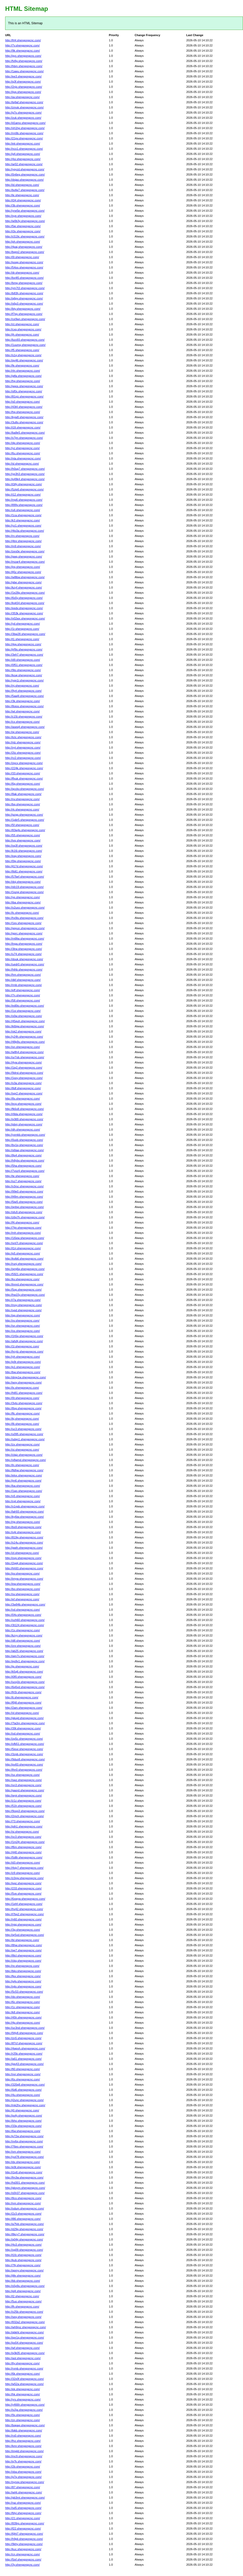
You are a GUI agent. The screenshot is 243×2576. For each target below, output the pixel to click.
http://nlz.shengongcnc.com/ (22, 742)
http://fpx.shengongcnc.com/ (23, 1976)
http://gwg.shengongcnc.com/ (23, 556)
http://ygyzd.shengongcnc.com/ (24, 169)
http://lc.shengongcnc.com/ (22, 912)
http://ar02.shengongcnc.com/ (24, 164)
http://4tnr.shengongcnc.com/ (23, 541)
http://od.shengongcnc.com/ (22, 1733)
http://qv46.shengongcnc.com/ (24, 360)
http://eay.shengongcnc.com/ (23, 855)
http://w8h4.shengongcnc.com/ (24, 1052)
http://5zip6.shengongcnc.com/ (24, 489)
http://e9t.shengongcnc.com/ (23, 2167)
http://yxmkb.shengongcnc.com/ (25, 1134)
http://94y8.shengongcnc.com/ (24, 2032)
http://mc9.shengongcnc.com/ (23, 2456)
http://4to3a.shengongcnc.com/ (24, 530)
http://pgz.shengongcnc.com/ (23, 1883)
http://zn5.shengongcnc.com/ (23, 2038)
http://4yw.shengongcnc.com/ (23, 1062)
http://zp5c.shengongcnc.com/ (24, 1738)
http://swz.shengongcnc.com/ (23, 1780)
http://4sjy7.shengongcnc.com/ (24, 1867)
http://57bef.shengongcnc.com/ (24, 876)
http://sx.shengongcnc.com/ (22, 1774)
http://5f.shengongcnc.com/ (22, 824)
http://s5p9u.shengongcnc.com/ (25, 2285)
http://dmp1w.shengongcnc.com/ (25, 1377)
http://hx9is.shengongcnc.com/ (24, 917)
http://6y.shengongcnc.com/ (22, 2363)
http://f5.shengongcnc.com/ (22, 350)
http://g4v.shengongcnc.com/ (23, 1981)
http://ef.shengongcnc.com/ (22, 1599)
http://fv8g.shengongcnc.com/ (23, 60)
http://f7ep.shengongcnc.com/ (23, 313)
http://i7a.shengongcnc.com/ (23, 1299)
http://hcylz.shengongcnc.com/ (24, 1351)
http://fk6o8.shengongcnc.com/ (24, 1108)
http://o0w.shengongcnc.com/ (23, 1015)
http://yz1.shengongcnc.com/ (23, 525)
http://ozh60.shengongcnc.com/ (25, 1619)
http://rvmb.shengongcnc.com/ (24, 2368)
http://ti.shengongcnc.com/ (21, 1697)
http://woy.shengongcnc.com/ (23, 1382)
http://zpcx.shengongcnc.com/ (24, 763)
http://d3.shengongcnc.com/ (22, 1862)
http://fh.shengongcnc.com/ (22, 2306)
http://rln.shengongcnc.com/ (22, 370)
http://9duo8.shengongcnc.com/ (25, 1759)
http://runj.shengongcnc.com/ (23, 1263)
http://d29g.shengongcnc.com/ (24, 2229)
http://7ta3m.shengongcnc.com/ (25, 1723)
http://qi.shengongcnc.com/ (22, 732)
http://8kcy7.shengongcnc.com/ (24, 2234)
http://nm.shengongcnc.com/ (23, 2203)
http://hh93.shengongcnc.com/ (24, 1568)
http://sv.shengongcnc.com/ (22, 1594)
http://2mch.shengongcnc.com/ (24, 1816)
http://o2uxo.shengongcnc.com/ (25, 907)
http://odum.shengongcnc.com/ (24, 2208)
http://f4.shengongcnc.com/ (22, 1222)
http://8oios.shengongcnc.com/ (24, 706)
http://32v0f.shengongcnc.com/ (24, 2378)
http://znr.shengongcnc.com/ (23, 1645)
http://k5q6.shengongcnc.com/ (24, 1671)
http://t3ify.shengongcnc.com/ (23, 484)
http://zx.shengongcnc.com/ (22, 1444)
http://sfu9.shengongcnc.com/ (23, 1212)
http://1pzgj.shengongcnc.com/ (24, 892)
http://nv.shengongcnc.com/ (22, 799)
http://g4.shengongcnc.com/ (22, 153)
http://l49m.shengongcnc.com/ (24, 1196)
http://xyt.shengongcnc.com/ (22, 747)
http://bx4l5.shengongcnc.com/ (24, 277)
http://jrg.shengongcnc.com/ (22, 566)
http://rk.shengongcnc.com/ (22, 809)
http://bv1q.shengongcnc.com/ (24, 1145)
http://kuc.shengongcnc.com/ (23, 2549)
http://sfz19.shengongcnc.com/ (24, 886)
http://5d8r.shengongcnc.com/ (23, 1857)
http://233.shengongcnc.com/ (23, 1888)
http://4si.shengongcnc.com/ (22, 159)
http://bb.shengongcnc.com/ (22, 2280)
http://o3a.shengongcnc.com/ (23, 1083)
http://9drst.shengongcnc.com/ (24, 1072)
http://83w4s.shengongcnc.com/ (25, 830)
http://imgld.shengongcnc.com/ (24, 2451)
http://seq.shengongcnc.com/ (23, 2316)
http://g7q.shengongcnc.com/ (23, 2476)
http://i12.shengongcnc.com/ (23, 494)
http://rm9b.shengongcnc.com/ (24, 133)
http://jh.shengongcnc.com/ (22, 334)
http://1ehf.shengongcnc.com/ (23, 1903)
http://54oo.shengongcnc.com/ (24, 267)
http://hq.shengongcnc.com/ (22, 412)
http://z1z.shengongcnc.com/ (23, 1800)
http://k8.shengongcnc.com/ (22, 2012)
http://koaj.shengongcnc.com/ (23, 675)
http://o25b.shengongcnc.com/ (24, 2311)
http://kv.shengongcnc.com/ (22, 1279)
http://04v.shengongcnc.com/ (23, 1614)
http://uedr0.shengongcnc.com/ (24, 964)
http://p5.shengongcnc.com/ (22, 1253)
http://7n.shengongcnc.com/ (22, 995)
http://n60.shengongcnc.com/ (23, 1919)
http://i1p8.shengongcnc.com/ (23, 2172)
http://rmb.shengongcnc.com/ (23, 985)
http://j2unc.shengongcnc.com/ (24, 2100)
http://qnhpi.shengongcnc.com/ (24, 1207)
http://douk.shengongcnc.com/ (24, 959)
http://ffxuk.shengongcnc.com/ (24, 778)
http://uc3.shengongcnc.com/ (23, 1428)
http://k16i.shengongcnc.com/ (23, 850)
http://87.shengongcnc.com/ (22, 2487)
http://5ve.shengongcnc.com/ (23, 1893)
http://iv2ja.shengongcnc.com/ (24, 2409)
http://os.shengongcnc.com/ (22, 1330)
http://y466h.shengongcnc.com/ (25, 2404)
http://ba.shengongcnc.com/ (22, 1485)
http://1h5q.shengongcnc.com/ (24, 1336)
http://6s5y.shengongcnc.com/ (24, 597)
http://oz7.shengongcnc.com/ (23, 1181)
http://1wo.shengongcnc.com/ (23, 1490)
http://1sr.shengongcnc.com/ (23, 1010)
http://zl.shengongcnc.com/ (22, 1552)
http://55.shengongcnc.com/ (22, 835)
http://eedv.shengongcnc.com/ (24, 608)
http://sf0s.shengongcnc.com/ (23, 391)
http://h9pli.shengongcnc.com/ (24, 2538)
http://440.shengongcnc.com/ (23, 1852)
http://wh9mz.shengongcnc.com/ (25, 2327)
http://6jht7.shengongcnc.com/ (24, 2533)
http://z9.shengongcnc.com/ (22, 1872)
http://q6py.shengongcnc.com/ (24, 298)
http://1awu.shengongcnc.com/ (24, 71)
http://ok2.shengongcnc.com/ (23, 1031)
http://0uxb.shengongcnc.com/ (24, 1139)
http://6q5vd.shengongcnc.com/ (25, 1687)
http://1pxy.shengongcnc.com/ (24, 1077)
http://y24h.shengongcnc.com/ (24, 1036)
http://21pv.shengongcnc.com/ (24, 138)
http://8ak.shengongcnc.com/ (23, 794)
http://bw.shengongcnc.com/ (22, 1372)
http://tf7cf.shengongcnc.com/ (23, 2043)
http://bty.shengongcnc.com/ (22, 308)
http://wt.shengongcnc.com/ (22, 711)
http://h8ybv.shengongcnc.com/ (24, 1160)
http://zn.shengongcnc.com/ (22, 2420)
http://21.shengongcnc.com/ (22, 2518)
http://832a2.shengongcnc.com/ (25, 2322)
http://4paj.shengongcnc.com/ (23, 246)
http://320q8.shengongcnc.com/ (25, 2084)
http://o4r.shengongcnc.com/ (23, 1532)
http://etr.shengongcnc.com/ (22, 143)
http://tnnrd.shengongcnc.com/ (24, 1284)
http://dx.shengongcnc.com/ (22, 2162)
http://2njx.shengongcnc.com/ (23, 86)
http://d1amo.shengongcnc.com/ (25, 122)
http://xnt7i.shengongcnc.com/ (24, 1243)
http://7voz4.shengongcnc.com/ (24, 1170)
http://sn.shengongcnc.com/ (22, 1325)
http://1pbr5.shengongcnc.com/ (24, 819)
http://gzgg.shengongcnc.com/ (24, 814)
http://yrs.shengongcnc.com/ (23, 2399)
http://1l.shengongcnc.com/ (22, 1346)
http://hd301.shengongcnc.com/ (25, 2182)
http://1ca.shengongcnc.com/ (23, 515)
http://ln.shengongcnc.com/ (22, 1465)
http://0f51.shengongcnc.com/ (23, 664)
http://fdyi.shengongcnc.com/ (23, 2513)
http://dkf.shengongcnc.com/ (23, 979)
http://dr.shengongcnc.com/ (22, 272)
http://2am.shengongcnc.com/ (23, 1707)
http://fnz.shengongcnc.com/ (23, 2440)
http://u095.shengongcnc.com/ (24, 1434)
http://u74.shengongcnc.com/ (23, 954)
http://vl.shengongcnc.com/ (22, 1712)
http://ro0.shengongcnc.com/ (23, 2435)
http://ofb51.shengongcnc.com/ (24, 1743)
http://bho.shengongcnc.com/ (23, 2120)
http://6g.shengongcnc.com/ (22, 783)
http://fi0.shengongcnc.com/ (22, 2069)
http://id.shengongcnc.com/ (22, 184)
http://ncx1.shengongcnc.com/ (24, 148)
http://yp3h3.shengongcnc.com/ (25, 473)
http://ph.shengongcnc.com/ (22, 241)
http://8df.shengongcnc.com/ (23, 1088)
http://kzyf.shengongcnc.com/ (23, 587)
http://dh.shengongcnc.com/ (22, 1129)
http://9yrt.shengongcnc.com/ (23, 690)
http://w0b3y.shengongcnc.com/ (25, 220)
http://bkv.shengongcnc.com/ (23, 1971)
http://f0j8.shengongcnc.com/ (23, 1702)
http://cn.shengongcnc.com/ (22, 2554)
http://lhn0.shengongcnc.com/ (23, 1769)
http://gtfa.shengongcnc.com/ (23, 375)
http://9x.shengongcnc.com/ (22, 2414)
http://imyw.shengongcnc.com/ (24, 1578)
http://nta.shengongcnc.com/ (23, 458)
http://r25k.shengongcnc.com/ (23, 2053)
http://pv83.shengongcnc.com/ (24, 1764)
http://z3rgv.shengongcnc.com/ (24, 1878)
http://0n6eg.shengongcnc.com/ (25, 174)
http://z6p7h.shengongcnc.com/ (25, 1217)
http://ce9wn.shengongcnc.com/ (25, 319)
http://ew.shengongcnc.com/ (22, 1583)
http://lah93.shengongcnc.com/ (24, 1511)
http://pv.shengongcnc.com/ (22, 1573)
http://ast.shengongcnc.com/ (23, 2358)
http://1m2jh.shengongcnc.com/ (25, 1841)
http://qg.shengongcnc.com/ (22, 1315)
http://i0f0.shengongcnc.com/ (23, 1676)
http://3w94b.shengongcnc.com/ (25, 1604)
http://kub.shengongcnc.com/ (23, 2260)
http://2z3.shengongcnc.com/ (23, 2213)
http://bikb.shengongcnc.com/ (23, 2430)
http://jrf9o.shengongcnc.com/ (23, 649)
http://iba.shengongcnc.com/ (23, 902)
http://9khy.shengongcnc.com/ (24, 2544)
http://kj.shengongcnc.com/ (22, 1418)
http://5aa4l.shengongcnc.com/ (24, 695)
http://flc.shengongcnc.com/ (22, 1413)
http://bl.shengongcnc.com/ (22, 1940)
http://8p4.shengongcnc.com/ (23, 1155)
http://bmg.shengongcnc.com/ (23, 282)
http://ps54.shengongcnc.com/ (24, 2342)
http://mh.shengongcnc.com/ (23, 1232)
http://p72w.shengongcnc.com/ (24, 2136)
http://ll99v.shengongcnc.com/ (24, 504)
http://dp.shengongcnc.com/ (22, 442)
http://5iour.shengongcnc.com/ (24, 1749)
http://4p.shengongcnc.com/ (22, 2022)
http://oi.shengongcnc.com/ (22, 1449)
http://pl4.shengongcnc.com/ (23, 2291)
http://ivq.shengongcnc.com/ (22, 840)
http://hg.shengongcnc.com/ (22, 381)
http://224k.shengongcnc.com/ (24, 768)
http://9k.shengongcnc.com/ (22, 50)
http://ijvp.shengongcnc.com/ (23, 91)
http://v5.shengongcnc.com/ (22, 1496)
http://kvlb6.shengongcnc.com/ (24, 1258)
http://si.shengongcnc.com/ (22, 1831)
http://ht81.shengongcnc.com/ (23, 1392)
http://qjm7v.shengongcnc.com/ (24, 1656)
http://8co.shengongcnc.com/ (23, 2198)
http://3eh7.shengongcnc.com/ (24, 654)
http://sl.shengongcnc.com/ (22, 463)
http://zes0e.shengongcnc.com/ (24, 551)
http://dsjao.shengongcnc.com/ (24, 179)
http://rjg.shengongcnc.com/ (22, 1521)
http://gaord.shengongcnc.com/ (24, 1790)
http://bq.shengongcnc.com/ (22, 804)
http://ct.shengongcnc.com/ (22, 324)
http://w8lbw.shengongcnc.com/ (25, 577)
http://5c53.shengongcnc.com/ (24, 1991)
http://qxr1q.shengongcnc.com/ (24, 2337)
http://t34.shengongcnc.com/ (23, 200)
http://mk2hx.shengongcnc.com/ (25, 2105)
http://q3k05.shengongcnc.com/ (25, 2353)
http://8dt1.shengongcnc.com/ (23, 871)
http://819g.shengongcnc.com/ (24, 1537)
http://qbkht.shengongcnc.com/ (24, 2332)
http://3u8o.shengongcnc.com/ (24, 422)
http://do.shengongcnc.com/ (22, 1996)
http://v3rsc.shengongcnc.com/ (24, 1186)
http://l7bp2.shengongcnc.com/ (24, 1914)
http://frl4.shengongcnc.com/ (23, 40)
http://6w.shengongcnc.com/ (22, 2131)
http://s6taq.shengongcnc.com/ (24, 1150)
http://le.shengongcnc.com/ (22, 195)
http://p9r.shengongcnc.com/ (23, 1361)
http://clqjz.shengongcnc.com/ (24, 1454)
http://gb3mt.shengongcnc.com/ (25, 2497)
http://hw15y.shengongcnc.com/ (25, 1294)
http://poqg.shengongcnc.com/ (24, 262)
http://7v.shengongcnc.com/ (22, 45)
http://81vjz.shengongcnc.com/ (24, 396)
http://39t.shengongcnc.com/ (23, 1728)
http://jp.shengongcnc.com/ (22, 1666)
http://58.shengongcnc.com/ (22, 1000)
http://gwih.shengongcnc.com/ (24, 1547)
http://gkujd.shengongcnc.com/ (24, 1718)
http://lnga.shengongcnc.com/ (23, 943)
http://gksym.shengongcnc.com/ (25, 2187)
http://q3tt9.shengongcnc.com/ (24, 1119)
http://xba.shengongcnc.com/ (23, 2471)
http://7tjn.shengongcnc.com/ (23, 1227)
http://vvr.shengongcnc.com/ (22, 2074)
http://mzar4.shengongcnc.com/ (25, 561)
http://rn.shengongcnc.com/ (22, 535)
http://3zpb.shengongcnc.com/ (24, 1754)
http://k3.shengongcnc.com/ (22, 520)
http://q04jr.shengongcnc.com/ (24, 2239)
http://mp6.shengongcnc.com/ (23, 499)
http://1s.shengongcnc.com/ (22, 1630)
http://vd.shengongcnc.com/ (22, 1609)
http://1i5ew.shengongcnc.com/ (24, 1237)
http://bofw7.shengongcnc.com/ (24, 190)
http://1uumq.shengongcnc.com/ (25, 344)
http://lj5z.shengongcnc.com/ (23, 572)
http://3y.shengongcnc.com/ (22, 2564)
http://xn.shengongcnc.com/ (22, 1046)
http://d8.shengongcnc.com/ (22, 1640)
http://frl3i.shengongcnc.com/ (23, 1692)
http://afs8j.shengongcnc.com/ (24, 1341)
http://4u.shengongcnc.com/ (22, 2094)
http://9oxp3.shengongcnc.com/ (25, 1810)
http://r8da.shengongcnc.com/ (24, 1114)
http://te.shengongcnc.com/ (22, 1176)
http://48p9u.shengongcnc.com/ (25, 1041)
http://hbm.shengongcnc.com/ (23, 66)
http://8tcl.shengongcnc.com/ (23, 1955)
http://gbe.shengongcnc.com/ (23, 582)
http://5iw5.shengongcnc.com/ (24, 1201)
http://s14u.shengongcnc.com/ (24, 1542)
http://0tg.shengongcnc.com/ (23, 861)
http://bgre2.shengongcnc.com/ (24, 251)
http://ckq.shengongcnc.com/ (23, 1960)
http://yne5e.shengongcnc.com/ (25, 210)
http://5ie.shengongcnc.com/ (23, 226)
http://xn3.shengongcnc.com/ (23, 1785)
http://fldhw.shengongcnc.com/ (24, 1470)
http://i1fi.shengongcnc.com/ (22, 427)
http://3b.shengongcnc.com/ (22, 205)
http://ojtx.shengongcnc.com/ (23, 1986)
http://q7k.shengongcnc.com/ (23, 2461)
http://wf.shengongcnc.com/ (22, 2347)
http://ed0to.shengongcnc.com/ (24, 1005)
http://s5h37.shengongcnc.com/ (25, 2193)
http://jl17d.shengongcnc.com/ (24, 866)
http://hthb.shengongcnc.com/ (23, 969)
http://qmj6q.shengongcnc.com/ (25, 1268)
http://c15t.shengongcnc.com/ (23, 716)
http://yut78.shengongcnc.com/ (24, 2156)
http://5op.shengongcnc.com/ (23, 1289)
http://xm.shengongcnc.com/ (23, 2151)
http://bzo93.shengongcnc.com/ (25, 339)
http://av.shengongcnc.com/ (22, 97)
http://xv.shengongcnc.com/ (22, 1320)
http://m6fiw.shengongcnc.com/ (24, 938)
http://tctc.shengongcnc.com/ (23, 737)
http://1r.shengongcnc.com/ (22, 628)
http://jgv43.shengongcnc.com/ (24, 2063)
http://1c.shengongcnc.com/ (22, 2007)
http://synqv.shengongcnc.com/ (24, 2482)
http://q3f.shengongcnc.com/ (23, 81)
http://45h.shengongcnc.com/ (23, 2017)
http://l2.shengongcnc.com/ (22, 2296)
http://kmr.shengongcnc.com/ (23, 2445)
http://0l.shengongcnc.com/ (22, 257)
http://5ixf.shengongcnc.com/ (23, 2559)
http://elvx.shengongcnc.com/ (23, 1475)
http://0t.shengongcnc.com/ (22, 1398)
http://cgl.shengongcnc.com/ (22, 1501)
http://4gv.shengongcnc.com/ (23, 644)
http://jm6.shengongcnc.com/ (23, 1480)
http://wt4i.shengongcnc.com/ (23, 2492)
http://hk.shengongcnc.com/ (22, 2394)
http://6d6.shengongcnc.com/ (23, 2089)
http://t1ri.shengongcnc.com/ (23, 1248)
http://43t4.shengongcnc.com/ (23, 406)
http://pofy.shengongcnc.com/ (23, 2115)
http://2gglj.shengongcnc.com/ (24, 1563)
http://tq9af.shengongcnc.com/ (24, 102)
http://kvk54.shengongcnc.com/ (24, 603)
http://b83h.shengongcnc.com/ (24, 293)
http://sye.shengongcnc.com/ (23, 215)
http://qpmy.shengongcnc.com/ (24, 2270)
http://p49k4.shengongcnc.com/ (25, 479)
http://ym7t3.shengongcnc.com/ (25, 288)
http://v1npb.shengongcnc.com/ (25, 1506)
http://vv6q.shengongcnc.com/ (24, 2141)
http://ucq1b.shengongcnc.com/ (25, 1681)
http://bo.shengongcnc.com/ (22, 1589)
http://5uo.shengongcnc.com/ (23, 2301)
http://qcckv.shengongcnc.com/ (24, 788)
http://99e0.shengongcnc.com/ (24, 1191)
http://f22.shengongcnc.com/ (23, 2528)
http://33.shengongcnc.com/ (22, 773)
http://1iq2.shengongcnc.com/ (23, 1067)
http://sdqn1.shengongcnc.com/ (25, 1439)
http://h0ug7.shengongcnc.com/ (25, 468)
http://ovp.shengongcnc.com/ (23, 1558)
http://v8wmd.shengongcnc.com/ (25, 1459)
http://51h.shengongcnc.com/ (23, 1805)
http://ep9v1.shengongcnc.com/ (25, 1661)
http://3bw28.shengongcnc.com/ (25, 633)
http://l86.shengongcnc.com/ (23, 2218)
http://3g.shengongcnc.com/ (22, 1929)
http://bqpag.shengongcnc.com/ (25, 2425)
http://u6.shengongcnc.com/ (22, 510)
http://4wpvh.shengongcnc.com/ (25, 2048)
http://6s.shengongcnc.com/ (22, 2079)
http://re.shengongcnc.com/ (22, 1965)
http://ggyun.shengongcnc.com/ (25, 928)
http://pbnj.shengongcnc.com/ (23, 1124)
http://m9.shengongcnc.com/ (23, 546)
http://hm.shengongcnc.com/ (23, 974)
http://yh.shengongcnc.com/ (22, 1356)
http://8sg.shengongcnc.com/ (23, 1408)
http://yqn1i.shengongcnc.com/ (24, 680)
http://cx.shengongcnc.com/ (22, 721)
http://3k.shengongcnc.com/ (22, 701)
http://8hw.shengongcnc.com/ (23, 1945)
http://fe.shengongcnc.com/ (22, 365)
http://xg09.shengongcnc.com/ (24, 2249)
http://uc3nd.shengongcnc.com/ (25, 2027)
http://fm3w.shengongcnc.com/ (24, 2177)
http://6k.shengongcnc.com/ (22, 2373)
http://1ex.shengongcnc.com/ (23, 923)
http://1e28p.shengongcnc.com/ (25, 592)
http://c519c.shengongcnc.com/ (24, 236)
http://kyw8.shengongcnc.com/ (24, 417)
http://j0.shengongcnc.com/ (22, 2110)
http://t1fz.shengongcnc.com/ (23, 2254)
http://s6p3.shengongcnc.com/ (24, 303)
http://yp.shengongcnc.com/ (22, 897)
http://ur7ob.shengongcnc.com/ (24, 1057)
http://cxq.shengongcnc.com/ (23, 329)
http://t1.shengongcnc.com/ (22, 639)
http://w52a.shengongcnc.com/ (24, 2384)
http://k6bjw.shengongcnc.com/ (24, 1026)
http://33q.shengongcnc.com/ (23, 2125)
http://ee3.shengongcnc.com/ (23, 76)
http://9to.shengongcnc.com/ (23, 670)
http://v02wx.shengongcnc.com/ (25, 618)
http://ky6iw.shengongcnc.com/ (24, 1516)
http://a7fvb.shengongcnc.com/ (24, 2223)
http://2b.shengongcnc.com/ (22, 2466)
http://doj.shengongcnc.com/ (23, 881)
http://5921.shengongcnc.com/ (24, 1274)
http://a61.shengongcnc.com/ (23, 2058)
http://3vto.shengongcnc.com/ (23, 1403)
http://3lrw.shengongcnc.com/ (23, 948)
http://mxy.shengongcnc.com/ (23, 1305)
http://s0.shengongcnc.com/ (22, 401)
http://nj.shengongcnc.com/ (22, 685)
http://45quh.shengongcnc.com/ (25, 1021)
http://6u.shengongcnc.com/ (22, 453)
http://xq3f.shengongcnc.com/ (23, 845)
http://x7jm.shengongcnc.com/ (24, 437)
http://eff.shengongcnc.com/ (22, 990)
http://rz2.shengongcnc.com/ (23, 757)
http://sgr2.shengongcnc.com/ (23, 1093)
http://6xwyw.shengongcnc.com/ (25, 1898)
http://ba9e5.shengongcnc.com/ (25, 432)
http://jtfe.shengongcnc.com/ (23, 2275)
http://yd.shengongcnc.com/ (22, 623)
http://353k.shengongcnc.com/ (24, 613)
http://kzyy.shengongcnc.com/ (23, 1635)
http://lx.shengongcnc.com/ (22, 1387)
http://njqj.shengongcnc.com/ (23, 1924)
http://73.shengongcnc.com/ (22, 1821)
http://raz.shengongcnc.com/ (23, 2502)
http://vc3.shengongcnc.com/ (23, 1836)
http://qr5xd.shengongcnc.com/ (24, 1934)
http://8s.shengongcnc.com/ (22, 1098)
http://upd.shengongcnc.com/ (23, 1310)
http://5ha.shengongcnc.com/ (23, 1165)
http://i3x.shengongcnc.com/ (22, 231)
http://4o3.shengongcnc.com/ (23, 2244)
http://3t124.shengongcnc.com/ (24, 1625)
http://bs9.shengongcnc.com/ (23, 1527)
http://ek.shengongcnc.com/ (22, 2389)
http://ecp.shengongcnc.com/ (23, 1103)
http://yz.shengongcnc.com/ (22, 448)
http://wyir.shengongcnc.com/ (23, 1795)
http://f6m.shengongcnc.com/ (23, 1847)
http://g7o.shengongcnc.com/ (23, 112)
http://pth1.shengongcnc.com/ (23, 1826)
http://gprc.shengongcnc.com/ (23, 933)
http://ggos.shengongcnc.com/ (24, 386)
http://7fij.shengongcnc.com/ (22, 2265)
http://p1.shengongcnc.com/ (22, 1367)
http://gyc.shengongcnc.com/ (23, 55)
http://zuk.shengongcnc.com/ (23, 117)
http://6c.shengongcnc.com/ (22, 2001)
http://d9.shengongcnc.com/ (22, 659)
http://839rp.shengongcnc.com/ (24, 2523)
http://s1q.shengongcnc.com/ (23, 355)
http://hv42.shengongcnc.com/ (24, 1909)
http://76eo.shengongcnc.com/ (24, 2146)
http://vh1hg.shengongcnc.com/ (25, 128)
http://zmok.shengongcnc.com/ (24, 107)
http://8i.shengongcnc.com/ (22, 1423)
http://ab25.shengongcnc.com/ (24, 1650)
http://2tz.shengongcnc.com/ (23, 752)
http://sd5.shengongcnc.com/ (23, 2507)
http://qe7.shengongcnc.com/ (23, 1950)
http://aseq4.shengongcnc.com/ (25, 726)
